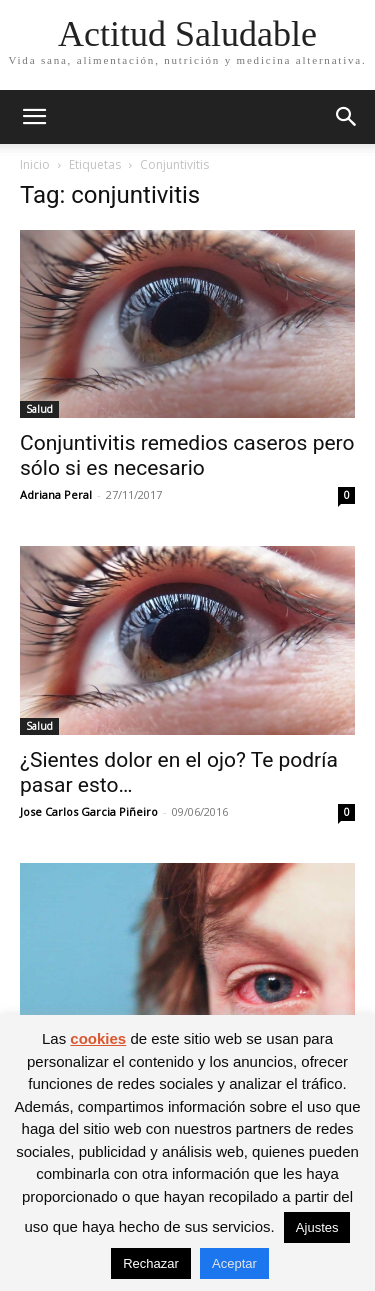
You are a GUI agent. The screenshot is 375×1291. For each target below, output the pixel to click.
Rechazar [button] (151, 1263)
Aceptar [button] (234, 1263)
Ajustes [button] (317, 1227)
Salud (39, 409)
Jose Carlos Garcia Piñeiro (89, 811)
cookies (98, 1038)
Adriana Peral (56, 494)
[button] (34, 117)
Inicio (35, 164)
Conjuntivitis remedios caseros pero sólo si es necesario (187, 455)
